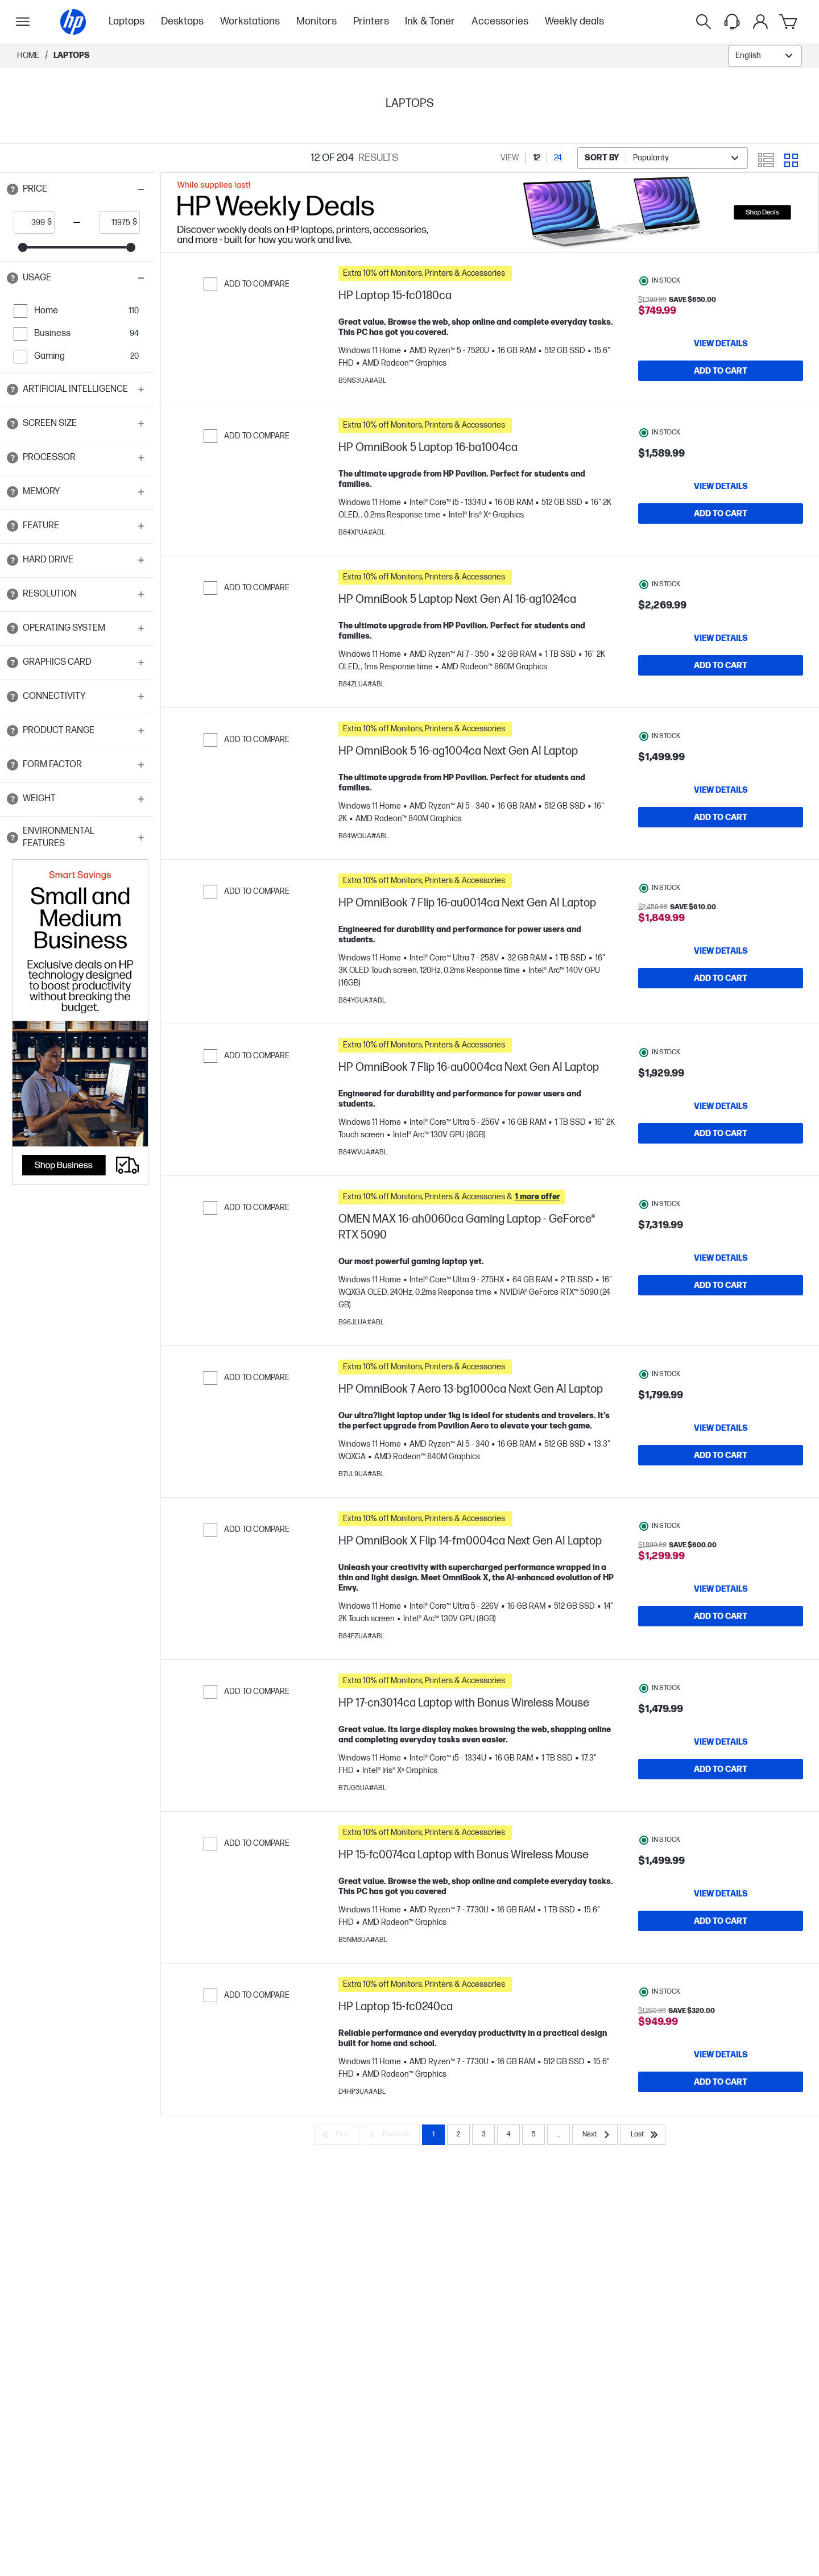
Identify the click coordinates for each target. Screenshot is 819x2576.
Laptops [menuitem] (126, 21)
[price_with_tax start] (30, 222)
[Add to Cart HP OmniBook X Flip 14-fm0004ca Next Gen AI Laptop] (720, 1650)
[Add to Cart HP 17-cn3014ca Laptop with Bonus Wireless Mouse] (720, 1803)
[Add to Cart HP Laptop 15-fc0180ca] (720, 371)
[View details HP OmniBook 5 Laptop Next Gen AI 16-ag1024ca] (720, 649)
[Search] (703, 21)
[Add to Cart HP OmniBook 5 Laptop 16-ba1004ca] (720, 519)
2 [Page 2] (458, 2185)
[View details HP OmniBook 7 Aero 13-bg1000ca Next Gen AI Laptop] (720, 1456)
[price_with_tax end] (116, 222)
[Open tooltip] (12, 189)
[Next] (595, 2186)
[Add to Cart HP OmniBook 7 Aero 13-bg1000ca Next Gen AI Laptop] (720, 1483)
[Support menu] (732, 21)
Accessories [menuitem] (499, 21)
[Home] (73, 21)
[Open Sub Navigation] (23, 22)
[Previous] (391, 2186)
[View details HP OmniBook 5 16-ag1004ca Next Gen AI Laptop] (720, 807)
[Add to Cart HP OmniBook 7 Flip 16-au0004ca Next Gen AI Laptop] (720, 1156)
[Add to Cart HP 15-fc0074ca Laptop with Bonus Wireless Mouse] (720, 1960)
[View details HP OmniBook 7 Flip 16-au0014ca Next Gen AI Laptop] (720, 973)
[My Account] (760, 21)
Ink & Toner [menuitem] (430, 21)
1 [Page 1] (433, 2185)
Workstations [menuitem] (250, 21)
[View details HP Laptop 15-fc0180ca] (720, 343)
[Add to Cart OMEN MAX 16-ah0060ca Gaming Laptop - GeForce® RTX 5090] (720, 1313)
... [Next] (558, 2185)
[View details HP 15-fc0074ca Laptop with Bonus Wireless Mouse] (720, 1933)
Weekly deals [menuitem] (574, 21)
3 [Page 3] (484, 2185)
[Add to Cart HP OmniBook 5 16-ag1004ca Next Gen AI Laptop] (720, 834)
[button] (77, 189)
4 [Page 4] (509, 2185)
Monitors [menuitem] (316, 21)
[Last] (642, 2186)
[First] (336, 2186)
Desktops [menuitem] (182, 21)
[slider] (22, 247)
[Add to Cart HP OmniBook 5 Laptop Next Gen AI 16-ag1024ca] (720, 676)
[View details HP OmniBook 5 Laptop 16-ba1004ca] (720, 492)
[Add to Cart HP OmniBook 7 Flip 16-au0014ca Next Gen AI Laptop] (720, 1001)
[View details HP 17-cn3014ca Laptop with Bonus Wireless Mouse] (720, 1776)
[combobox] (765, 56)
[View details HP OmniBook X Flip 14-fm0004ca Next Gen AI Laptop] (720, 1623)
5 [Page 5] (534, 2185)
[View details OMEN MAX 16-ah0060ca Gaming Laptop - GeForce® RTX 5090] (720, 1286)
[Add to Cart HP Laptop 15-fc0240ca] (720, 2127)
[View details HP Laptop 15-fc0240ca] (720, 2100)
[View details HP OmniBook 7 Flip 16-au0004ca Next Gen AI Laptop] (720, 1129)
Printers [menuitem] (371, 21)
